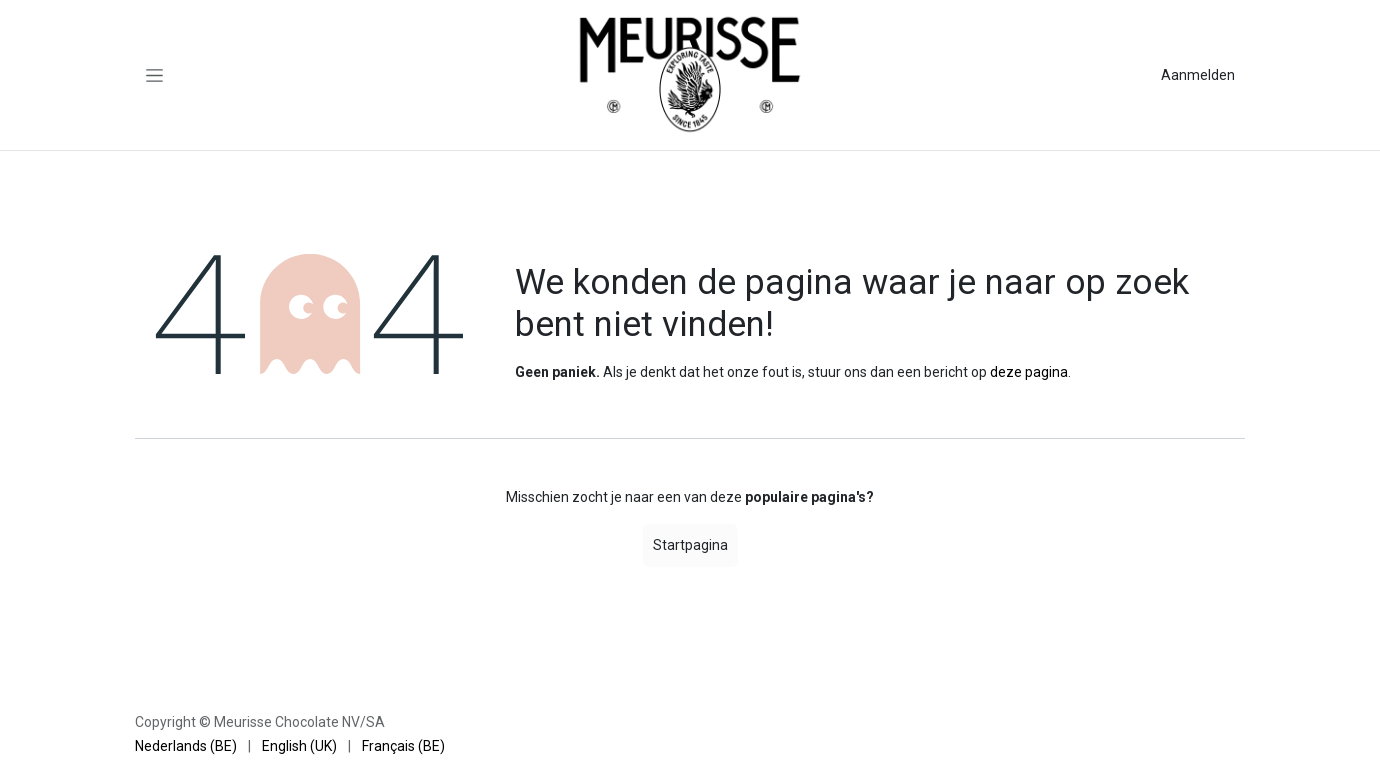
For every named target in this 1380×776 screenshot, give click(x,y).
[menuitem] (186, 746)
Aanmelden (1198, 75)
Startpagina (690, 545)
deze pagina (1029, 372)
